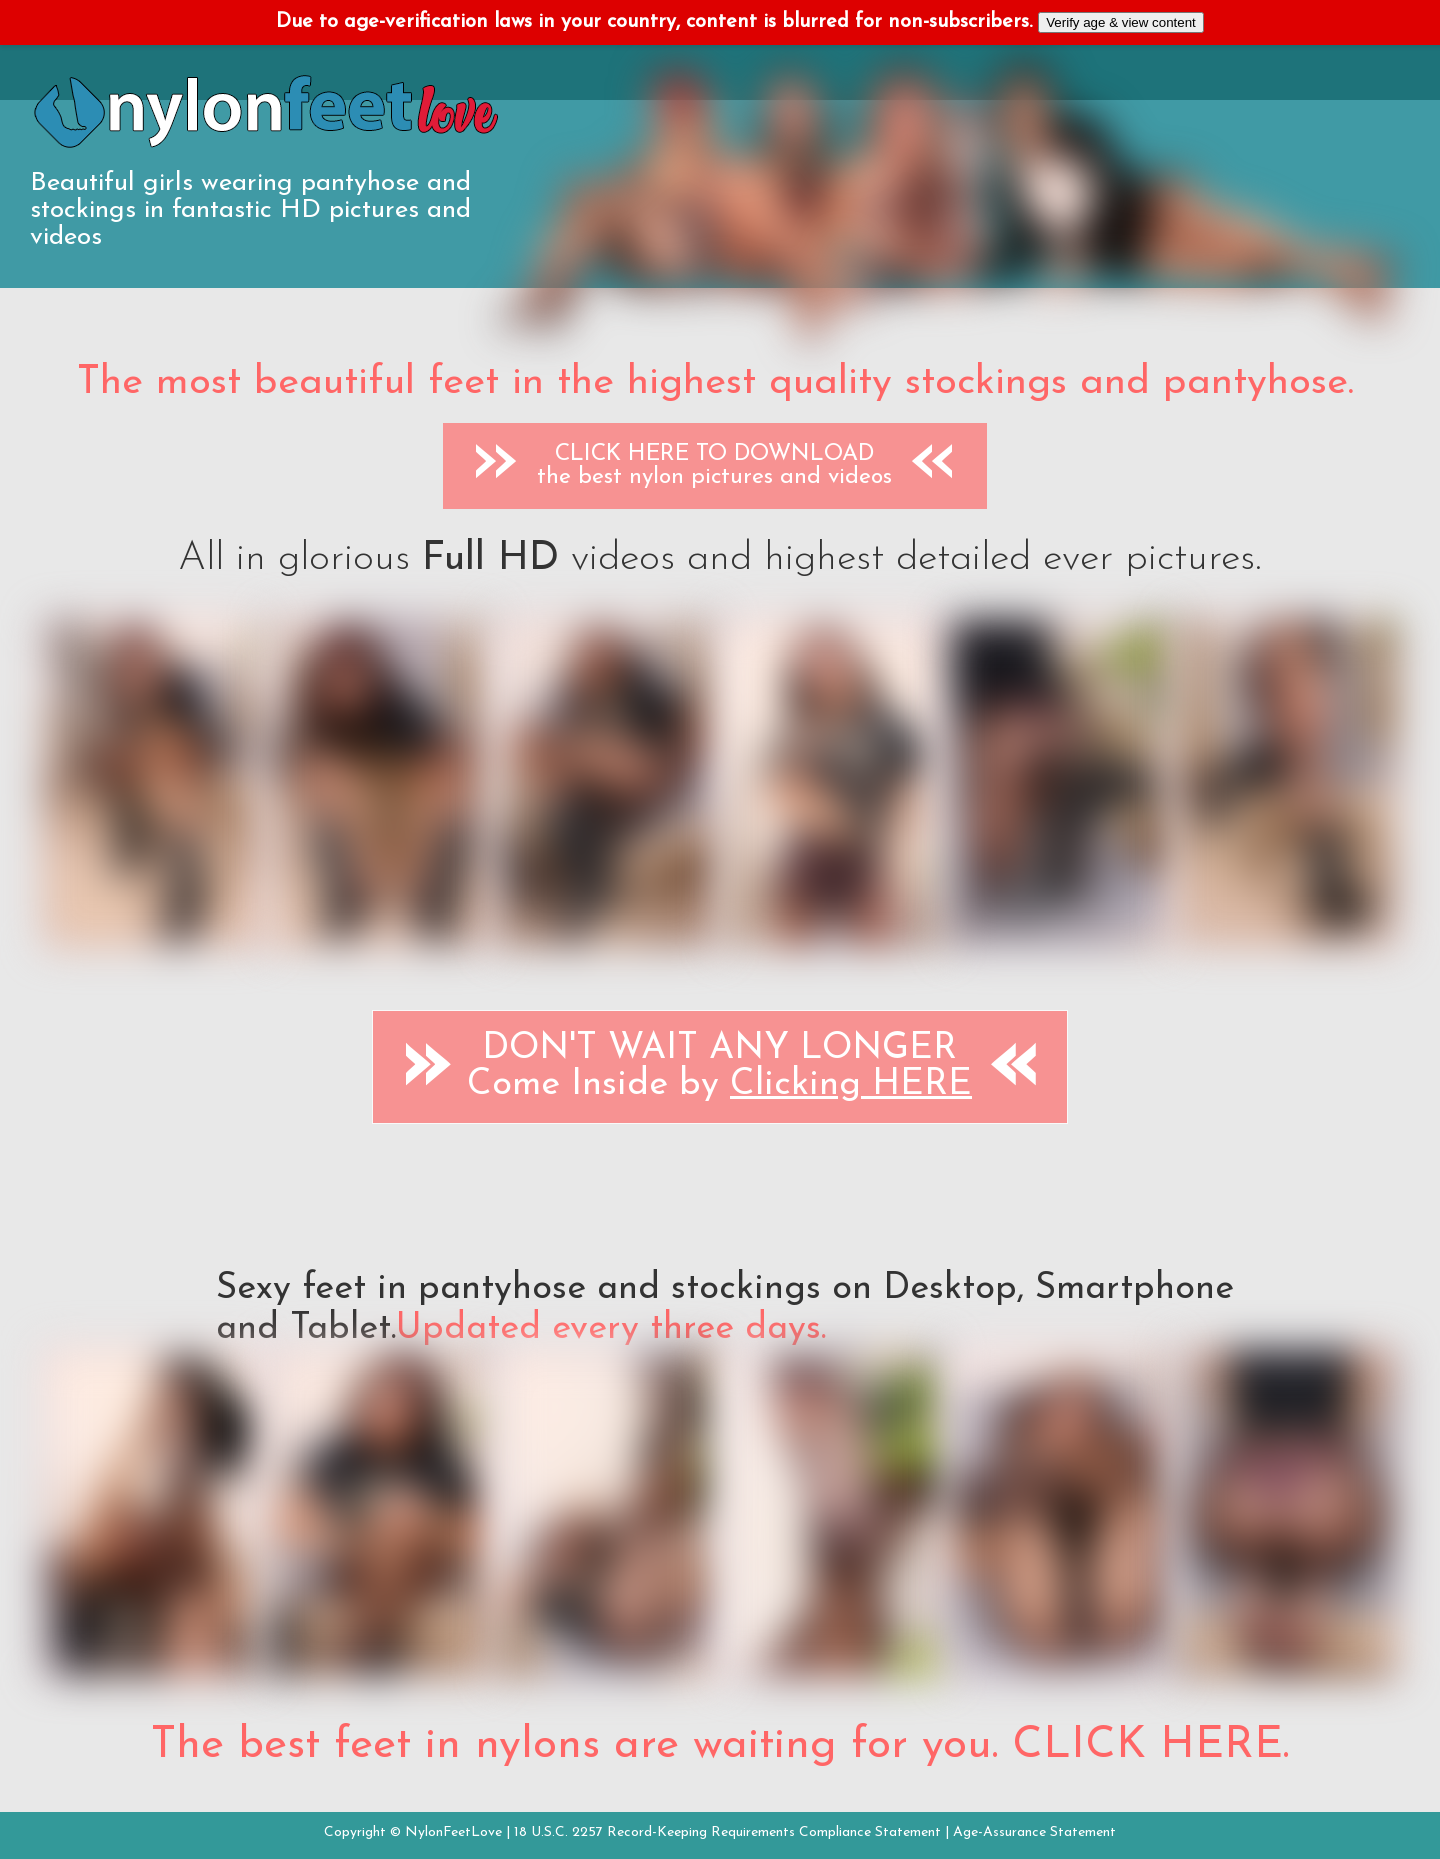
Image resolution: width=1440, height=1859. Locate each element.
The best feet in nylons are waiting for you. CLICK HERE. (720, 1746)
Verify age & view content (1121, 22)
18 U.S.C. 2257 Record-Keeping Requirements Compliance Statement (727, 1832)
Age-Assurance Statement (1034, 1832)
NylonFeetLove (453, 1832)
